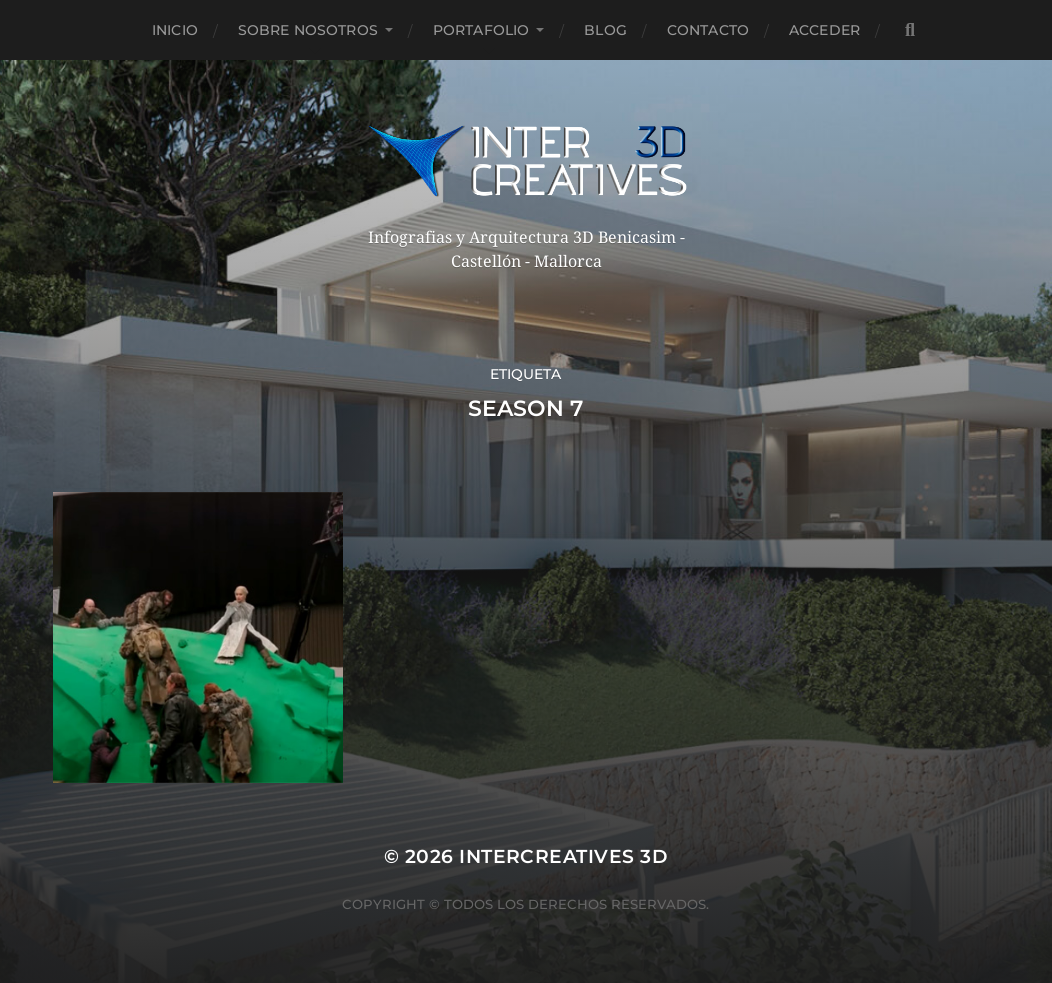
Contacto (708, 30)
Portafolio (481, 30)
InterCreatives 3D (563, 856)
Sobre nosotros (308, 30)
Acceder (824, 30)
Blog (605, 30)
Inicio (175, 30)
